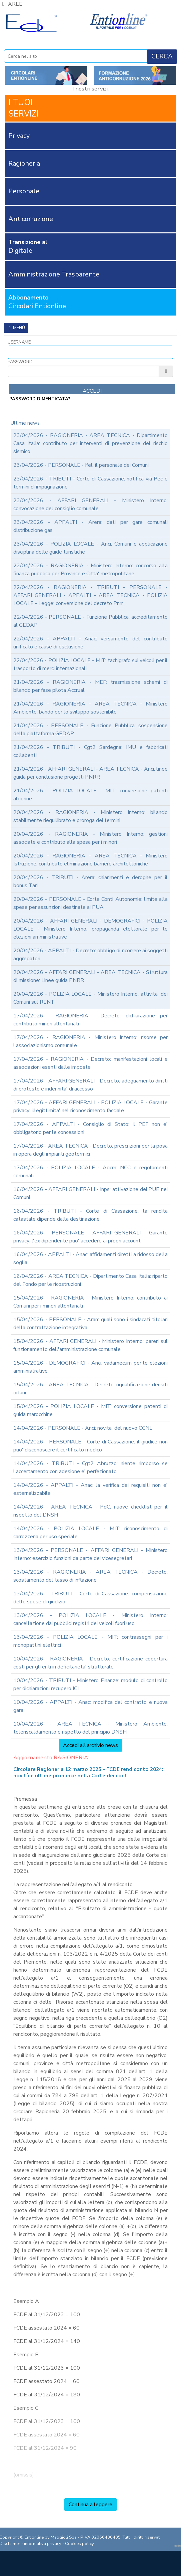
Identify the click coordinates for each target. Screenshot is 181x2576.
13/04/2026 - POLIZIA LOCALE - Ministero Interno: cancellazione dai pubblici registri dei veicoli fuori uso (90, 1619)
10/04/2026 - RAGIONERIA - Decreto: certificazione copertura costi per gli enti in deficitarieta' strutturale (90, 1662)
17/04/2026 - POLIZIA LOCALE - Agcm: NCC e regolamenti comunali (90, 1171)
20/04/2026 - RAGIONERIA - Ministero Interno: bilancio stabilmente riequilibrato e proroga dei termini (90, 816)
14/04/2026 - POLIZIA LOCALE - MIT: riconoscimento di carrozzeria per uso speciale (90, 1532)
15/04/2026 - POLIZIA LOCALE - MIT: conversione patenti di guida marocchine (90, 1410)
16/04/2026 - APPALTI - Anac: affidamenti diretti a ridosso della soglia (90, 1258)
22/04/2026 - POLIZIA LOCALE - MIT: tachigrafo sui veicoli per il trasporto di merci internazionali (90, 664)
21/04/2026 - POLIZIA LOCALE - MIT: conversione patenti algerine (90, 794)
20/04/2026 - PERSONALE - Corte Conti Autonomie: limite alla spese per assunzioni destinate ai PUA (90, 903)
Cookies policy (79, 2544)
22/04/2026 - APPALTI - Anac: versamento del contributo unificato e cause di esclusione (90, 642)
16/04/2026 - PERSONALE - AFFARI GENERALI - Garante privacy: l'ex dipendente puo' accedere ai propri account (90, 1236)
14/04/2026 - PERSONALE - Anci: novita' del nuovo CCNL (82, 1428)
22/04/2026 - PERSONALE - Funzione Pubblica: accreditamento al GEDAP (90, 621)
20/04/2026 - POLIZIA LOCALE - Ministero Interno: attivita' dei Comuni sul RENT (90, 998)
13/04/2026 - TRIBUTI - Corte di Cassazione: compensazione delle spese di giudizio (90, 1597)
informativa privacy (42, 2544)
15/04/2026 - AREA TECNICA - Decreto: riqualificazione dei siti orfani (90, 1388)
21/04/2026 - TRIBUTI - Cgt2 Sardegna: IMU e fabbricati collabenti (90, 751)
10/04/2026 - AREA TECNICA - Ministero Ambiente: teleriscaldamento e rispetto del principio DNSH (90, 1728)
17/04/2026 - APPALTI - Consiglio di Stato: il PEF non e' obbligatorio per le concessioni (90, 1128)
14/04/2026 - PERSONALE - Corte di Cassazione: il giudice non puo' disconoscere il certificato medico (90, 1445)
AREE (11, 4)
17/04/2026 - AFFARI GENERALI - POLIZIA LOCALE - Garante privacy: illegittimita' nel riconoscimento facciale (90, 1106)
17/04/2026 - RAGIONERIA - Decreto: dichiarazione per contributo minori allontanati (90, 1019)
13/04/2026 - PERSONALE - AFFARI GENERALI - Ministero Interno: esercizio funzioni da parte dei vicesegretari (90, 1554)
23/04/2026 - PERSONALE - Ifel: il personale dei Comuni (81, 465)
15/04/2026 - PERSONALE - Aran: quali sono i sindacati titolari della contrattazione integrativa (90, 1323)
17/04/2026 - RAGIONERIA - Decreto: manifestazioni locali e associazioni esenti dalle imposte (90, 1063)
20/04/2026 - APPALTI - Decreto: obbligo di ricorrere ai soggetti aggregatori (90, 954)
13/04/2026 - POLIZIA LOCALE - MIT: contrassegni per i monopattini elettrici (90, 1641)
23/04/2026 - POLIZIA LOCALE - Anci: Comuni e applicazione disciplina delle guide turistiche (90, 548)
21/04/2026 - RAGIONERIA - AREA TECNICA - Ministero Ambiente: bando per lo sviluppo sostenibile (90, 708)
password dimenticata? (39, 399)
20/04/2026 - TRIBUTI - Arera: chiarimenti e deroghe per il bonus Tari (90, 881)
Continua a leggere (90, 2504)
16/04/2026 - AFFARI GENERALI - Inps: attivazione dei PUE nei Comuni (90, 1193)
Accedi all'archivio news (90, 1745)
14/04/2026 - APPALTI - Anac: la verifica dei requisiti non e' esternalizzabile (90, 1489)
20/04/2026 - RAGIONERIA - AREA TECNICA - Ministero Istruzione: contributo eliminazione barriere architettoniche (90, 859)
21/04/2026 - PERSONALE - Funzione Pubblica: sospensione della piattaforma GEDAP (90, 729)
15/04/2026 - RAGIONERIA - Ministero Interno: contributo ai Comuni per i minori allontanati (90, 1302)
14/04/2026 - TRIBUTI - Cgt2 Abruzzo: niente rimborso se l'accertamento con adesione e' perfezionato (90, 1467)
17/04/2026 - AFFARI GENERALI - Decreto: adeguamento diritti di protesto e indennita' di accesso (90, 1085)
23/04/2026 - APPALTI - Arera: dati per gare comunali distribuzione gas (90, 526)
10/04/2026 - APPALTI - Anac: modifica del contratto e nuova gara (90, 1706)
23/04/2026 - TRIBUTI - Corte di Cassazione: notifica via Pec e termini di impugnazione (90, 482)
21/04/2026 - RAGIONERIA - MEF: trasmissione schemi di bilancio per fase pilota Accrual (90, 686)
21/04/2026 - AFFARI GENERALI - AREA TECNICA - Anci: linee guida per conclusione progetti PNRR (90, 773)
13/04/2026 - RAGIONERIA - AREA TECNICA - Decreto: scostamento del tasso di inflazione (90, 1576)
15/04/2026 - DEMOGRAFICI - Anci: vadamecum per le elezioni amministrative (90, 1367)
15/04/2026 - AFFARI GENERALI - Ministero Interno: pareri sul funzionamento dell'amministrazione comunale (90, 1345)
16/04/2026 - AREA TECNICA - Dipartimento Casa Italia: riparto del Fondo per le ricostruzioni (90, 1280)
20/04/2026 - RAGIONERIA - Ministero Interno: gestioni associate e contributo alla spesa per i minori (90, 838)
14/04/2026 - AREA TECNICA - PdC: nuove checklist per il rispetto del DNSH (90, 1511)
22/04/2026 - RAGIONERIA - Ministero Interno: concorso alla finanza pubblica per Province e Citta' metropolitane (90, 569)
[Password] (83, 371)
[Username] (90, 352)
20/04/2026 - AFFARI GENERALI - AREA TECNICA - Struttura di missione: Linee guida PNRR (90, 976)
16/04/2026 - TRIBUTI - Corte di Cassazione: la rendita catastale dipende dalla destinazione (90, 1215)
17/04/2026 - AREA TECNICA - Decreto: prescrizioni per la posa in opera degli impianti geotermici (90, 1150)
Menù (16, 328)
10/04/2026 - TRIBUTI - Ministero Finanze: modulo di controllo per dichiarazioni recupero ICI (90, 1684)
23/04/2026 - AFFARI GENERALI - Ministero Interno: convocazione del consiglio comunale (90, 504)
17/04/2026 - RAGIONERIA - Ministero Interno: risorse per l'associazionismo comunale (90, 1041)
